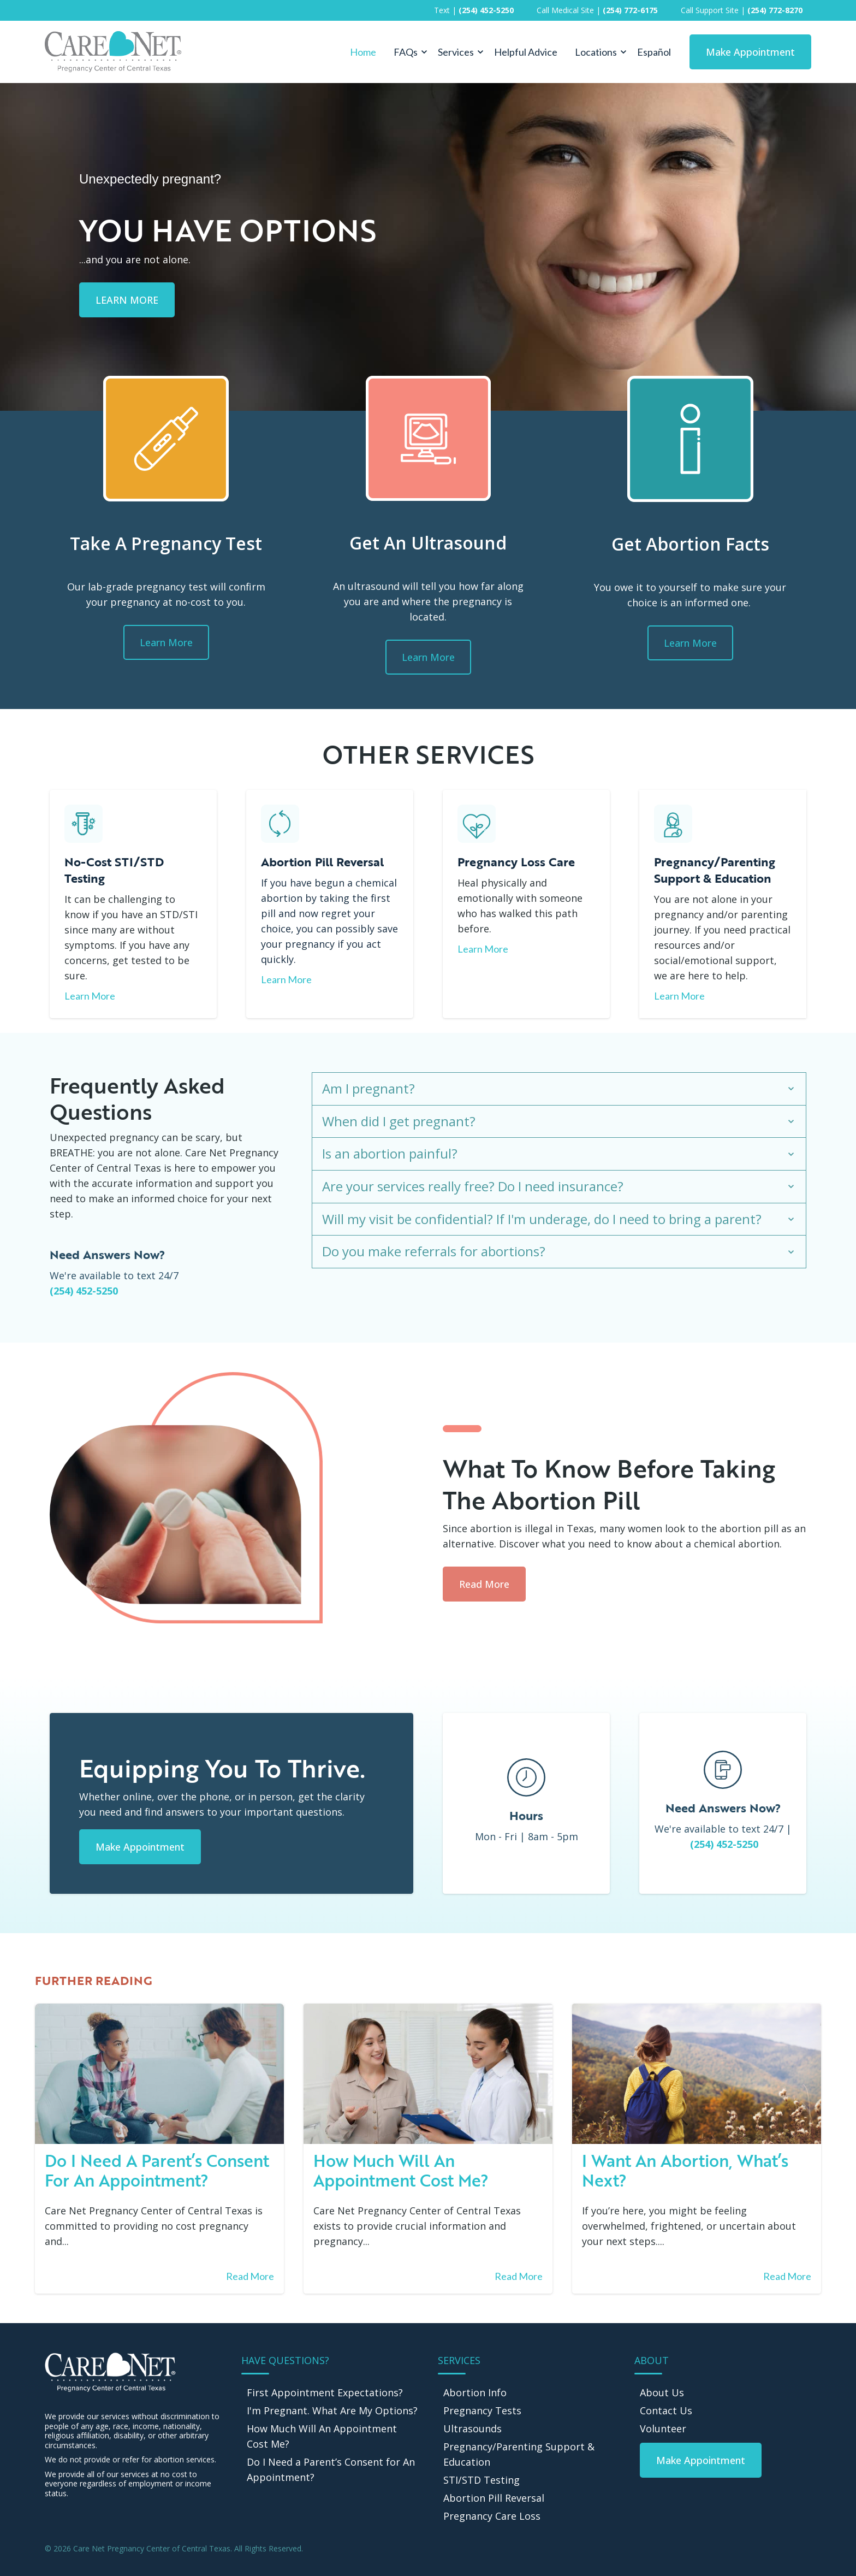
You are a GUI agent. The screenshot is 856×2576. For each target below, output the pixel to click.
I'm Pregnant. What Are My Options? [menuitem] (332, 2410)
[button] (407, 51)
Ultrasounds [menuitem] (472, 2428)
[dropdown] (407, 52)
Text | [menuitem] (474, 10)
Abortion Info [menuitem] (475, 2392)
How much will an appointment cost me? (401, 2170)
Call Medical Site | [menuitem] (597, 10)
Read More (484, 1584)
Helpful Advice (525, 52)
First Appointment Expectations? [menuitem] (325, 2392)
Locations (596, 52)
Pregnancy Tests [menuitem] (482, 2410)
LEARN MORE (127, 299)
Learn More (166, 642)
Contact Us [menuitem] (666, 2410)
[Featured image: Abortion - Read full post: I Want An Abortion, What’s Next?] (696, 2074)
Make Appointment (750, 51)
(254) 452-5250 (84, 1290)
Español (654, 52)
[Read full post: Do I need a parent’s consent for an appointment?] (159, 2074)
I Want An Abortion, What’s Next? (685, 2170)
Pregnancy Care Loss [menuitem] (491, 2515)
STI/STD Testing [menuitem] (481, 2479)
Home (363, 52)
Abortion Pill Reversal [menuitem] (493, 2497)
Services (456, 52)
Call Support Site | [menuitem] (741, 10)
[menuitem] (701, 2460)
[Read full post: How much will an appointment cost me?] (428, 2074)
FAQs (406, 52)
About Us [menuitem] (662, 2392)
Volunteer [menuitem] (663, 2428)
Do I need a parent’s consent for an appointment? (157, 2170)
